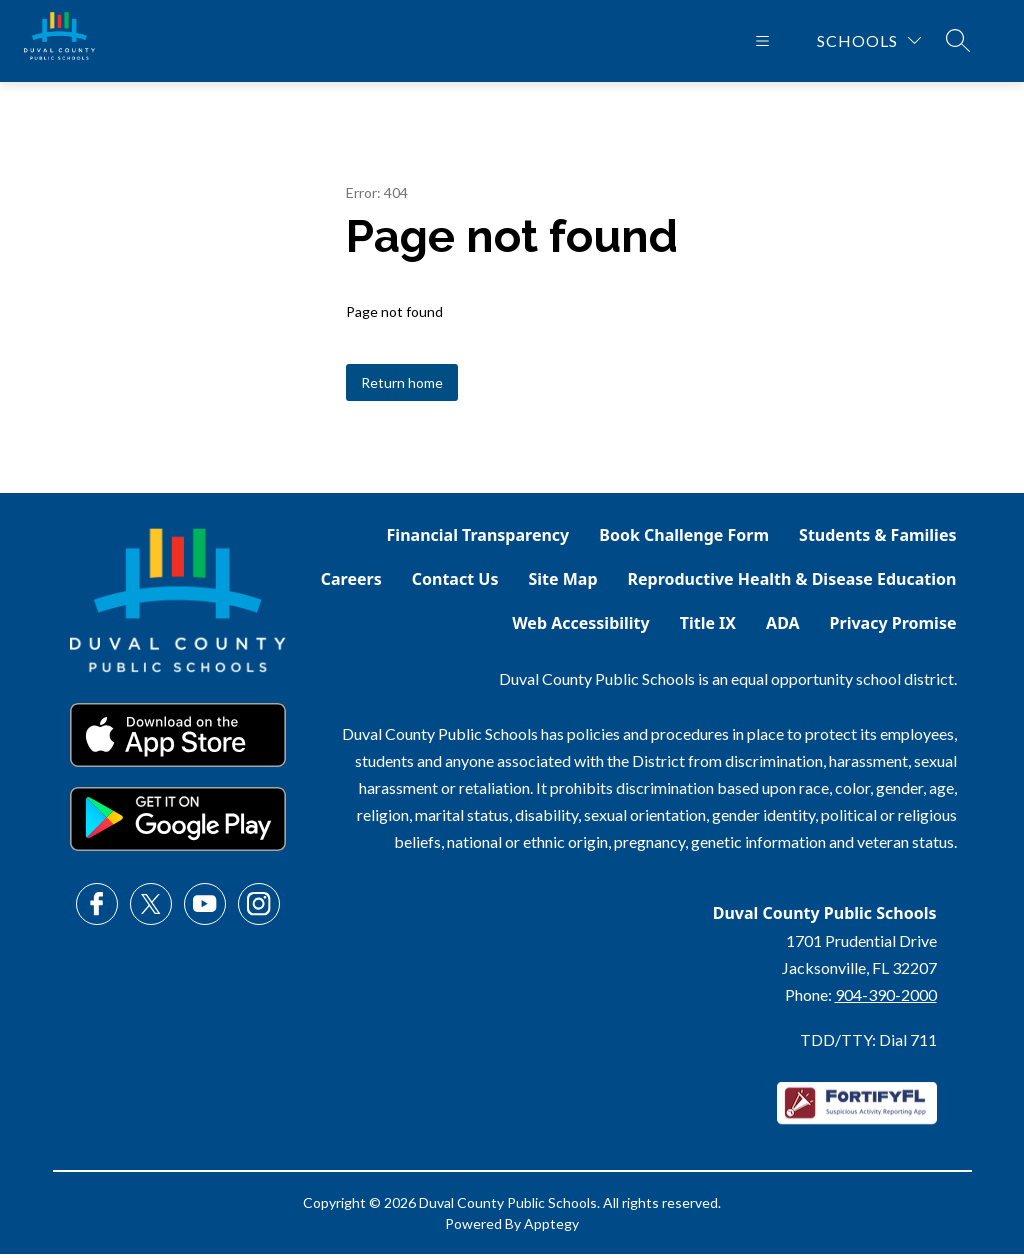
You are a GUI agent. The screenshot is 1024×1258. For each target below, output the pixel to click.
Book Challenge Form (684, 539)
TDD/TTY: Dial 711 (868, 1043)
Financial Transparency (478, 539)
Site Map (562, 583)
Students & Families (877, 539)
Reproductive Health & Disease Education (792, 583)
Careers (351, 583)
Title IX (708, 627)
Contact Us (455, 583)
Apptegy (551, 1227)
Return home (402, 386)
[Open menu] (762, 43)
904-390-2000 (886, 998)
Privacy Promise (893, 627)
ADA (783, 627)
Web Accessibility (581, 627)
